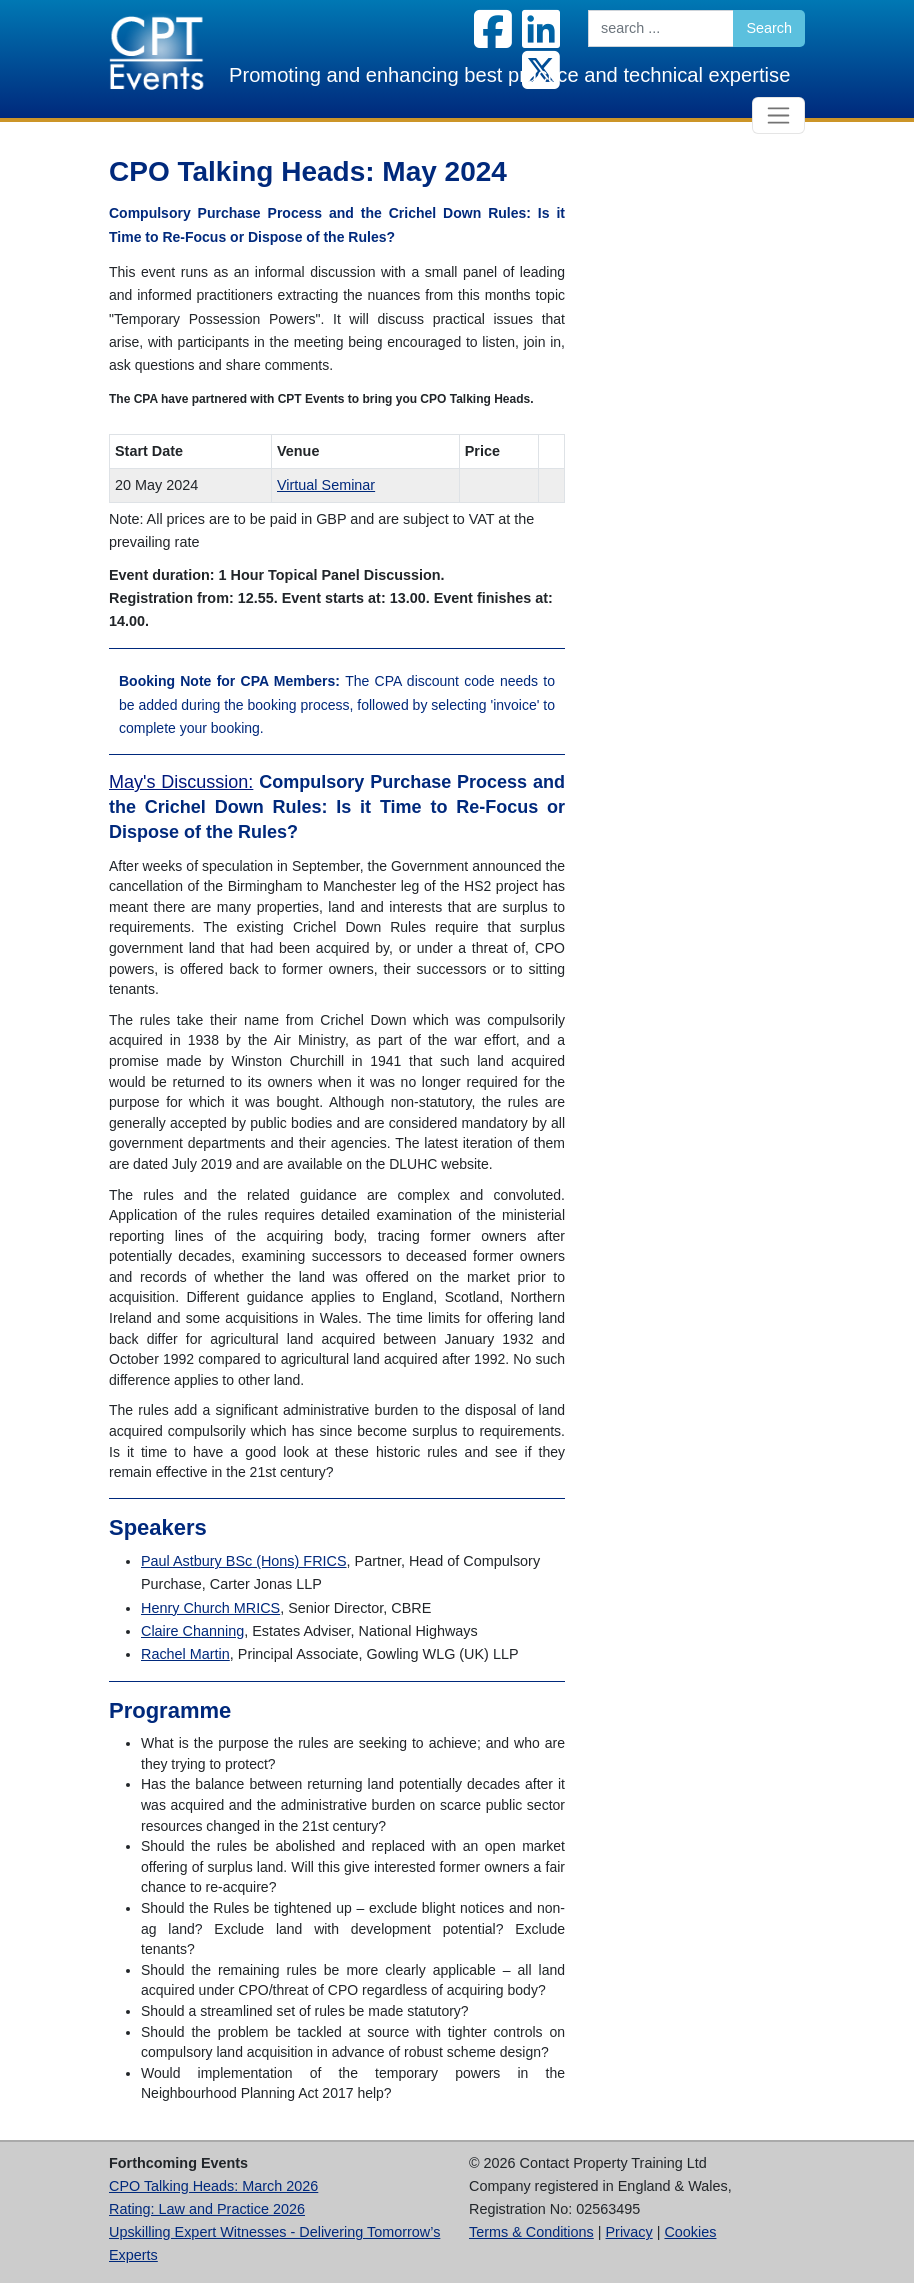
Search (769, 28)
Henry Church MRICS (210, 1608)
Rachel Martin (185, 1654)
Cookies (690, 2232)
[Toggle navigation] (778, 115)
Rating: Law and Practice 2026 (207, 2209)
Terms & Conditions (531, 2232)
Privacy (629, 2232)
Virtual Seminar (326, 485)
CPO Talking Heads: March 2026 (213, 2186)
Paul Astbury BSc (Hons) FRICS (244, 1561)
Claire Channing (192, 1631)
